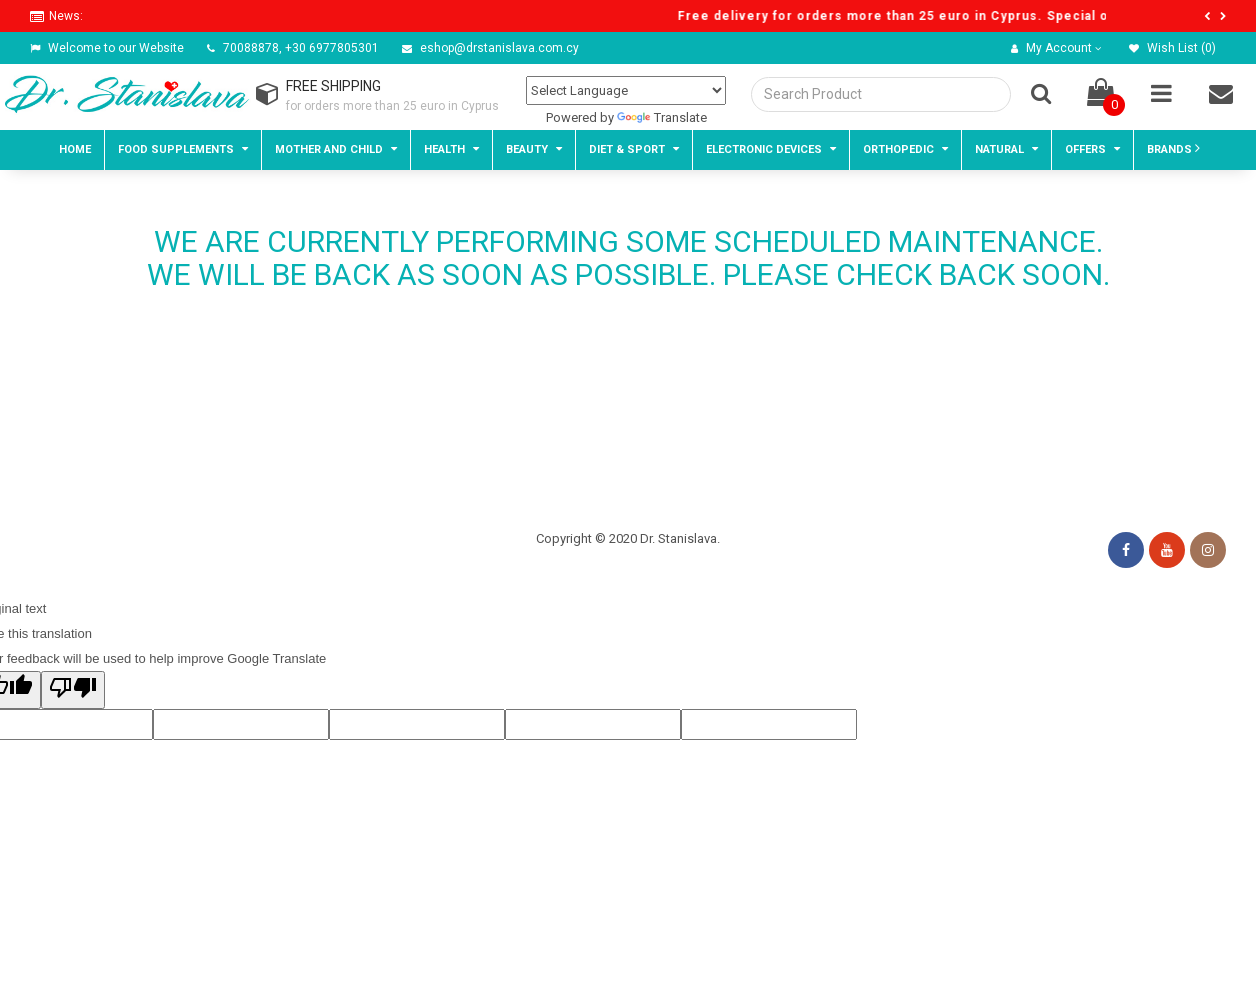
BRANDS (1173, 148)
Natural (1006, 148)
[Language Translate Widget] (626, 90)
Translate (662, 117)
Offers (1092, 148)
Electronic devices (771, 148)
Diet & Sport (634, 148)
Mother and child (336, 148)
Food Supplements (183, 148)
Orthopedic (905, 148)
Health (451, 148)
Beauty (534, 148)
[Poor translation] (73, 690)
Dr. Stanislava (678, 538)
